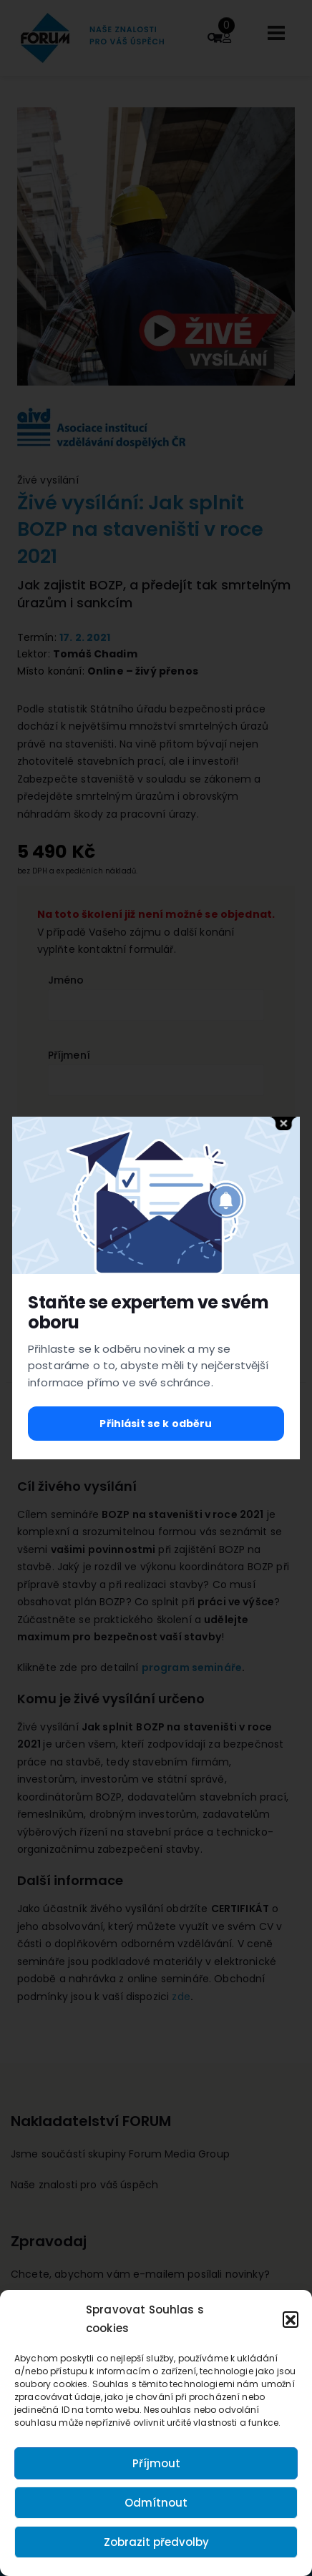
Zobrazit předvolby (156, 2542)
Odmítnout (156, 2502)
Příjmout (156, 2463)
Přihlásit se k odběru (155, 1423)
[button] (290, 2319)
